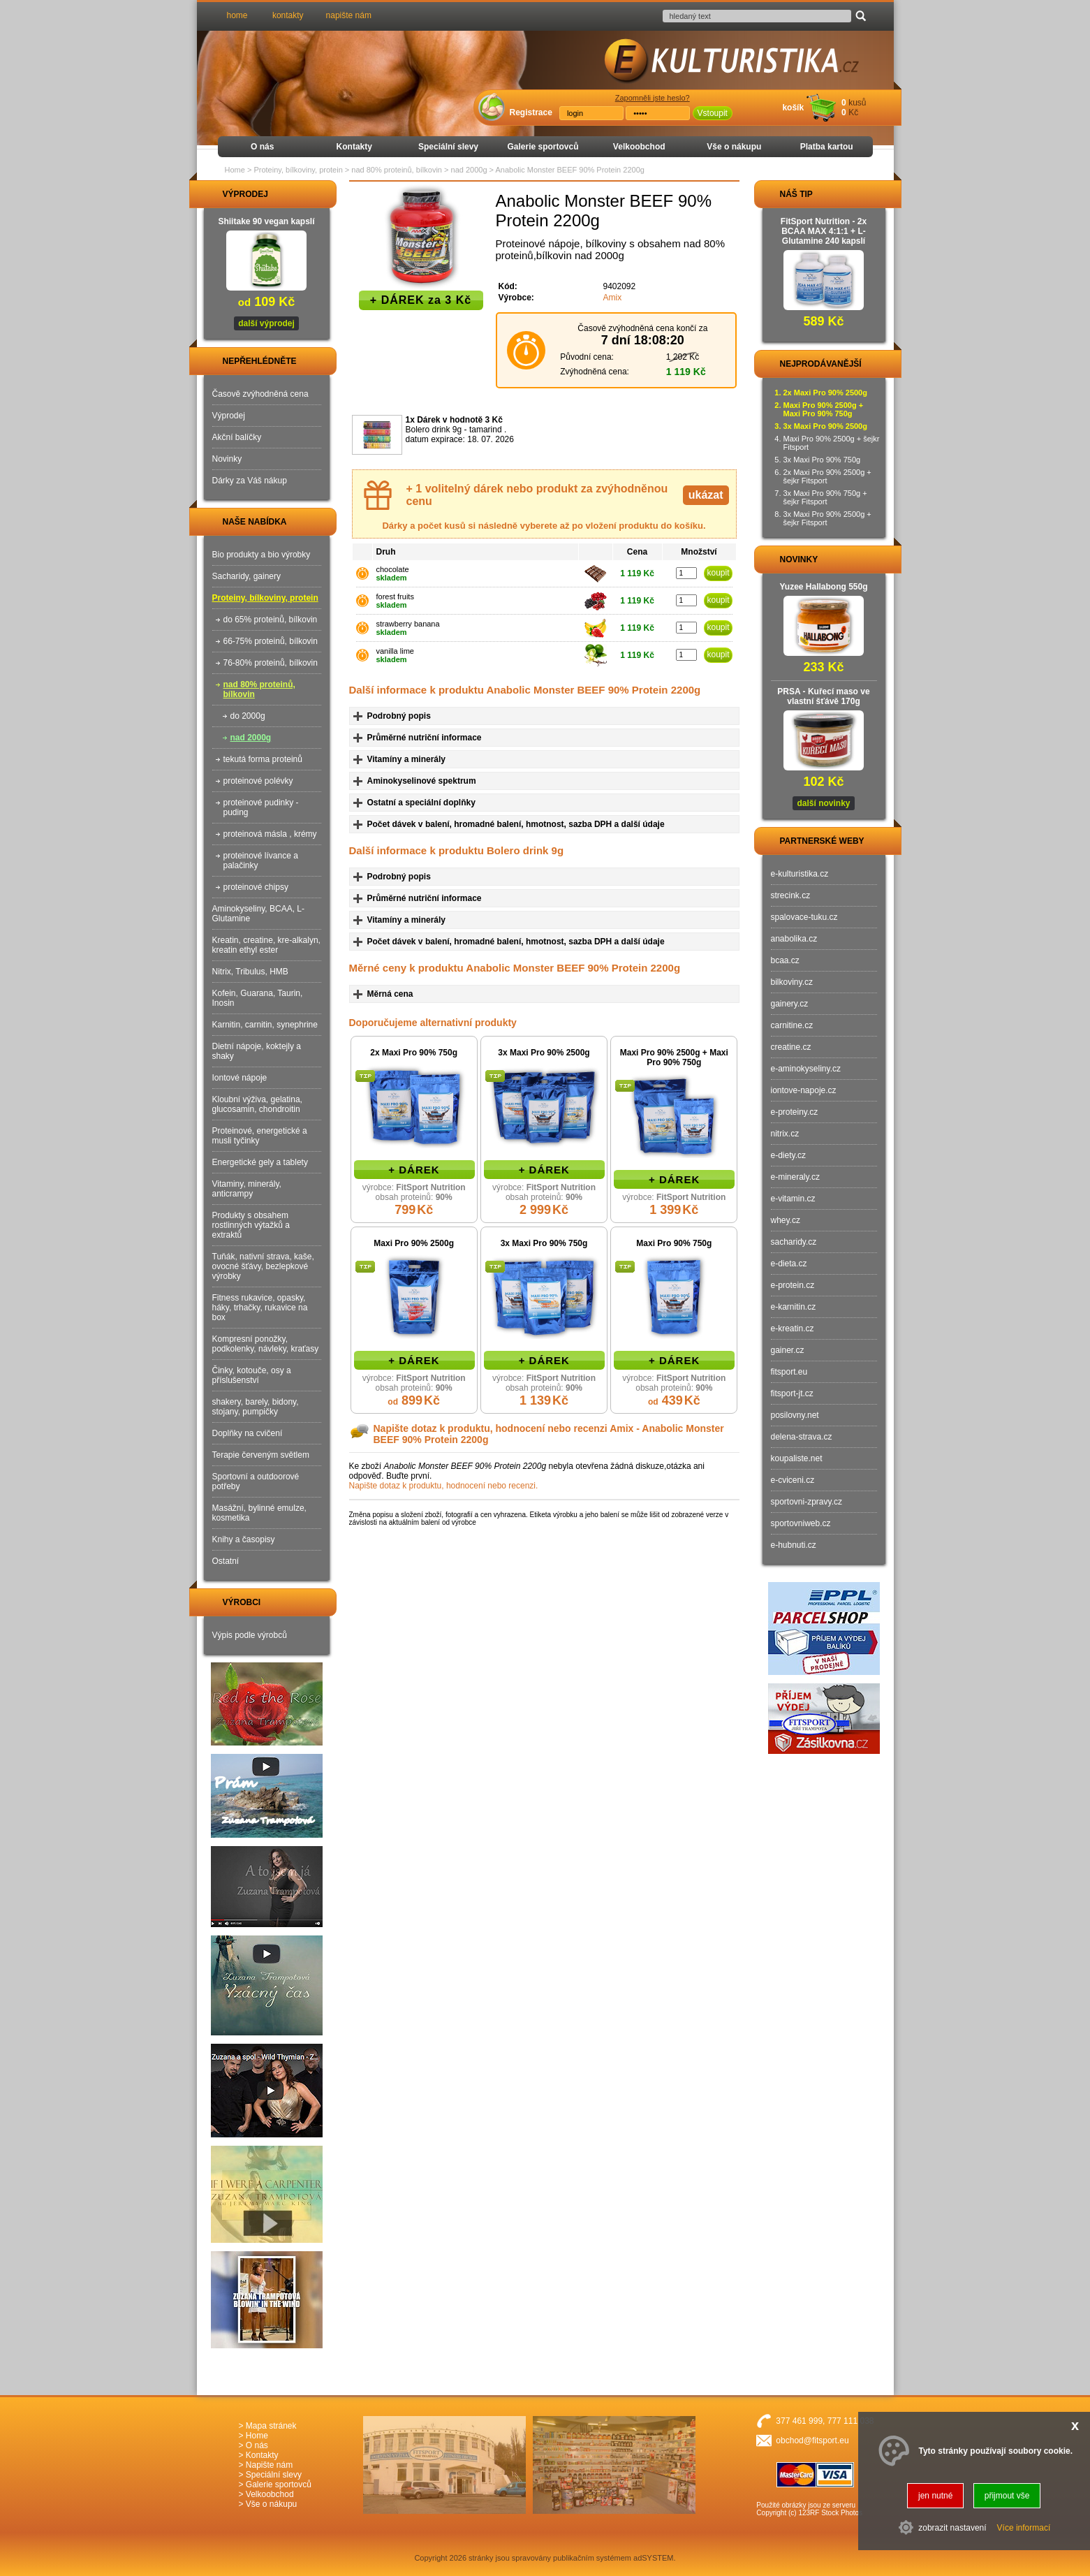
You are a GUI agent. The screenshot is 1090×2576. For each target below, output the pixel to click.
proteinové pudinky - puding (261, 807)
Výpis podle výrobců (249, 1635)
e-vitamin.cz (793, 1198)
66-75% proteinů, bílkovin (270, 641)
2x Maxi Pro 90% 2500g (825, 392)
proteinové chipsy (255, 887)
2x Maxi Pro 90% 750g (413, 1053)
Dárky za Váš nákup (249, 480)
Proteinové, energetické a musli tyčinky (259, 1136)
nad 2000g (251, 737)
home (237, 15)
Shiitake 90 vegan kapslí (266, 221)
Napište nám (269, 2465)
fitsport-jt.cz (792, 1393)
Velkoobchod (639, 147)
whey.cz (785, 1220)
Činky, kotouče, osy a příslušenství (251, 1375)
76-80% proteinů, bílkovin (270, 663)
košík (793, 107)
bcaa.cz (785, 960)
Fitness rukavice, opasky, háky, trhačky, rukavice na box (260, 1307)
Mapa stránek (271, 2426)
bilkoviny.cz (792, 982)
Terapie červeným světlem (260, 1455)
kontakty (288, 15)
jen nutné (935, 2496)
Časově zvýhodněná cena (260, 394)
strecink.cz (791, 895)
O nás (262, 147)
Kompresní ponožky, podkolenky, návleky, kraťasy (265, 1344)
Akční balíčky (237, 437)
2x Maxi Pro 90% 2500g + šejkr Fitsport (827, 476)
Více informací (1024, 2528)
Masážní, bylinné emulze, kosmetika (259, 1513)
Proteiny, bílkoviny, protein (265, 598)
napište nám (348, 15)
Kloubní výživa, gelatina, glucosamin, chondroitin (257, 1104)
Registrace (531, 112)
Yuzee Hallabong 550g (823, 587)
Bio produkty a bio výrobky (261, 554)
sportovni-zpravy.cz (806, 1502)
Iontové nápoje (239, 1078)
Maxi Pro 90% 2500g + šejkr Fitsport (831, 442)
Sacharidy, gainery (246, 576)
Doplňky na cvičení (247, 1433)
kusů (857, 103)
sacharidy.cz (794, 1242)
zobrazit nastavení (952, 2528)
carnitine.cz (792, 1025)
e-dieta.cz (789, 1263)
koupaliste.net (797, 1458)
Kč (853, 112)
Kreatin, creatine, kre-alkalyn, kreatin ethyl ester (266, 945)
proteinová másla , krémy (270, 834)
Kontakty (354, 147)
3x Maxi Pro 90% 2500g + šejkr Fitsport (827, 518)
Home (235, 170)
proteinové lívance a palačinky (260, 860)
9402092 (619, 286)
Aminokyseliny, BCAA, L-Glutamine (258, 913)
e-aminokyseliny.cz (806, 1069)
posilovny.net (795, 1415)
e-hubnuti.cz (793, 1545)
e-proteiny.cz (794, 1112)
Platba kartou (826, 147)
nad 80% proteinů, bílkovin (259, 689)
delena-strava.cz (801, 1437)
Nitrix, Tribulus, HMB (250, 971)
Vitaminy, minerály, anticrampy (246, 1189)
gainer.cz (787, 1350)
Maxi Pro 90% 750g (674, 1243)
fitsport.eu (789, 1372)
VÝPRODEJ (232, 194)
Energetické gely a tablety (260, 1162)
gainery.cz (790, 1004)
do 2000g (247, 716)
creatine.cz (791, 1047)
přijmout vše (1007, 2496)
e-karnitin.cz (793, 1307)
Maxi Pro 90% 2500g (414, 1243)
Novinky (227, 459)
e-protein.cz (793, 1285)
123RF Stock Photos (830, 2513)
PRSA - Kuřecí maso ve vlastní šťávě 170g (823, 696)
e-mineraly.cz (795, 1177)
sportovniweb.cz (801, 1523)
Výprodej (228, 415)
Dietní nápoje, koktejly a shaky (256, 1051)
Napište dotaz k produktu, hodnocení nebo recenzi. (443, 1486)
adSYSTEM (653, 2558)
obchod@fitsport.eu (812, 2440)
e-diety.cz (788, 1155)
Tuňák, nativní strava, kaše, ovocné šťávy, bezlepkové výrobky (263, 1266)
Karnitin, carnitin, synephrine (265, 1025)
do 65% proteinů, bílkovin (270, 619)
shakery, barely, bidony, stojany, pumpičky (255, 1407)
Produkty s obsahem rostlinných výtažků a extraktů (251, 1225)
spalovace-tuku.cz (804, 917)
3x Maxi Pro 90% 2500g (543, 1053)
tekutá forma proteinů (262, 759)
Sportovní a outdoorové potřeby (256, 1481)
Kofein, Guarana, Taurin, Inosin (257, 998)
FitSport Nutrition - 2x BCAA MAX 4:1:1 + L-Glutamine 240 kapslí (824, 231)
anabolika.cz (794, 939)
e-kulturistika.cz (800, 874)
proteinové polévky (258, 781)
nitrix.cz (785, 1134)
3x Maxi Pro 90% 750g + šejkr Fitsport (825, 497)
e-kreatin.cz (792, 1328)
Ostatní (226, 1561)
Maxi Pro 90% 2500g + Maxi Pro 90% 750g (674, 1057)
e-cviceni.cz (793, 1480)
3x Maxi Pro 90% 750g (544, 1243)
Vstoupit (713, 113)
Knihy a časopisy (243, 1539)
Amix (612, 297)
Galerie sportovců (542, 147)
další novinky (823, 803)
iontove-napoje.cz (804, 1090)
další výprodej (266, 323)
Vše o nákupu (734, 147)
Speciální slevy (448, 147)
